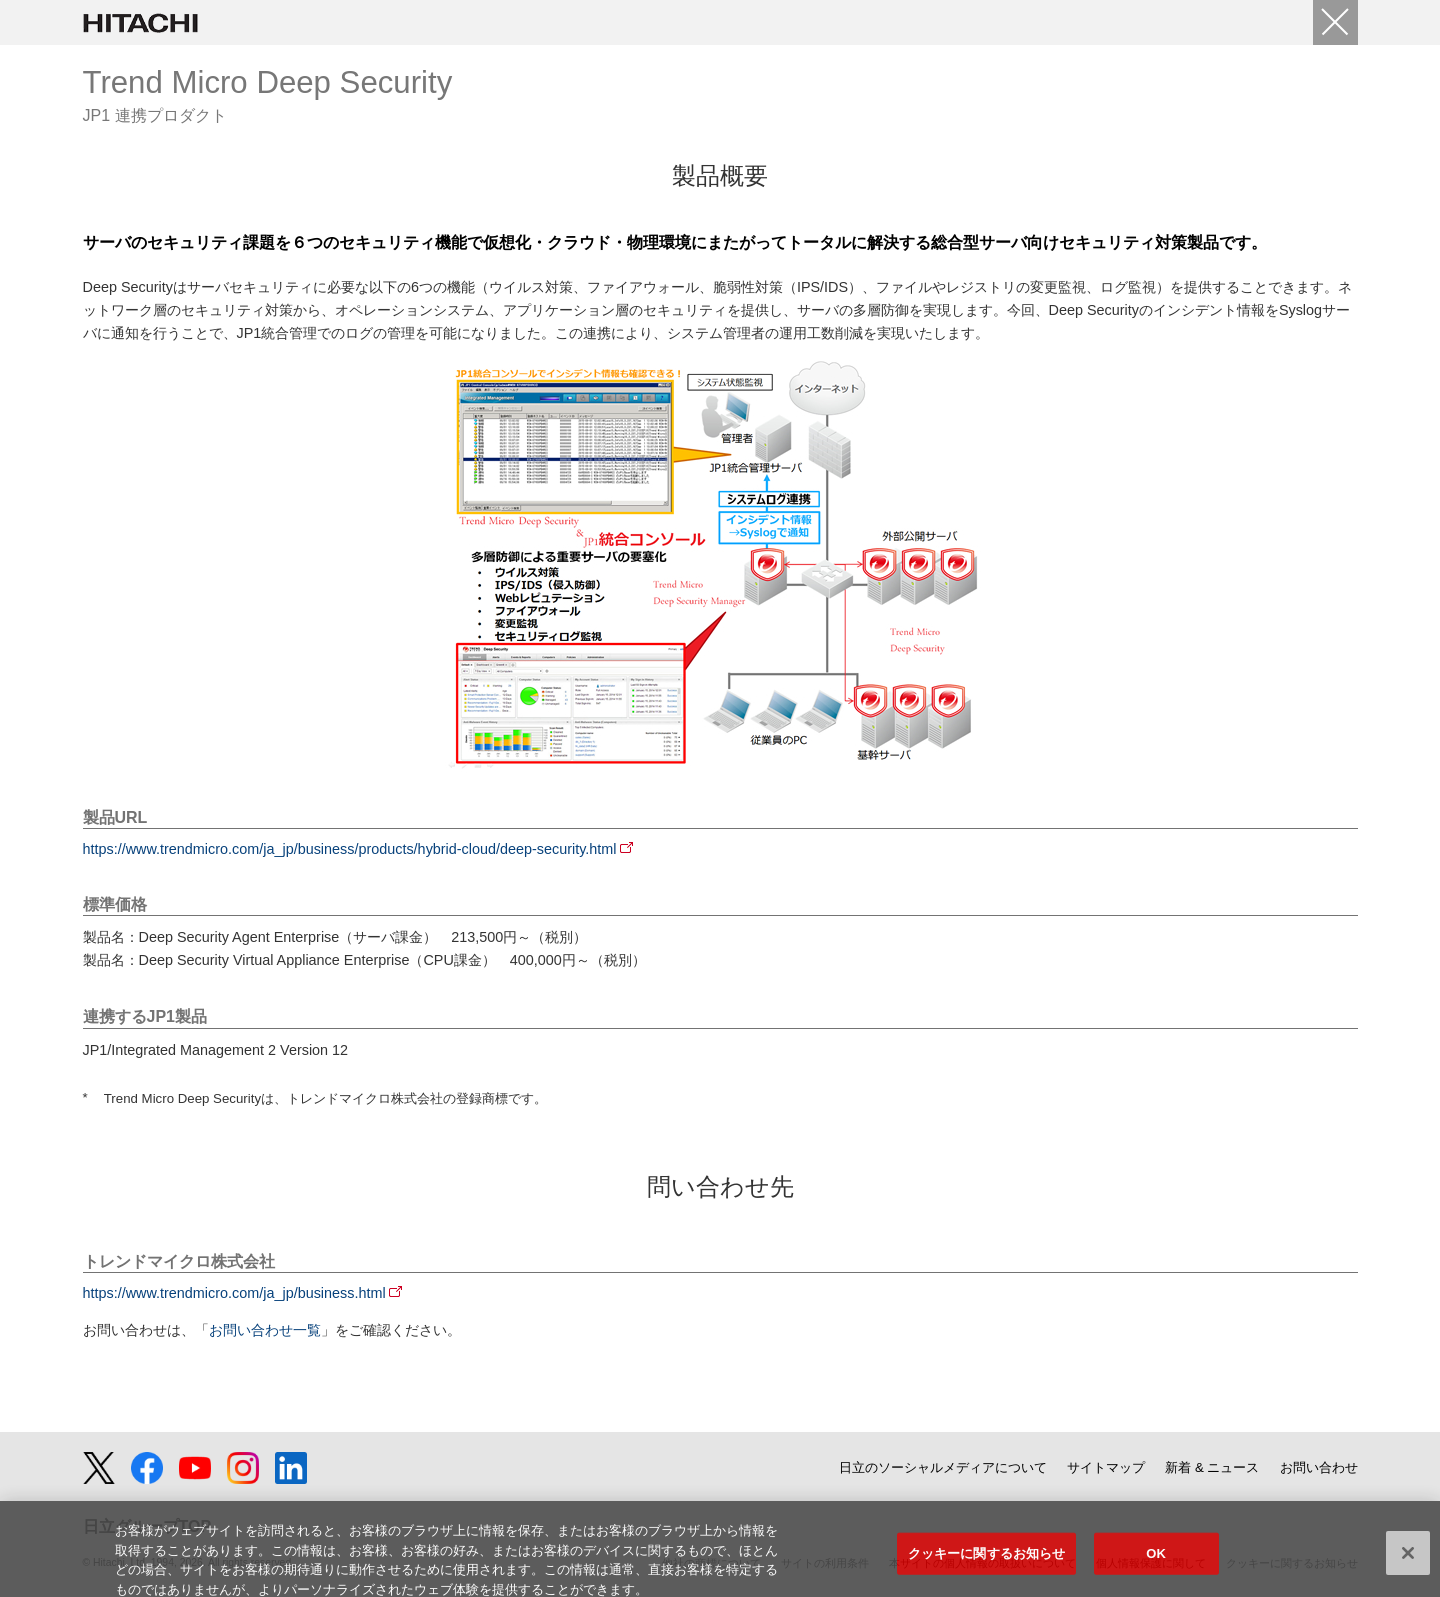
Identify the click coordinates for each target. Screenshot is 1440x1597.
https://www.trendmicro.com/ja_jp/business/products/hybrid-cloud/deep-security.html (350, 849)
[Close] (1335, 22)
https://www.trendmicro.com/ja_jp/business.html (234, 1293)
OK (1156, 1560)
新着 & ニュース (1212, 1467)
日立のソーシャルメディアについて (943, 1467)
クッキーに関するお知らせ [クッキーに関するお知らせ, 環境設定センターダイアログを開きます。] (987, 1560)
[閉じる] (1408, 1561)
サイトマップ (1106, 1467)
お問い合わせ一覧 (265, 1330)
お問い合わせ (1319, 1467)
